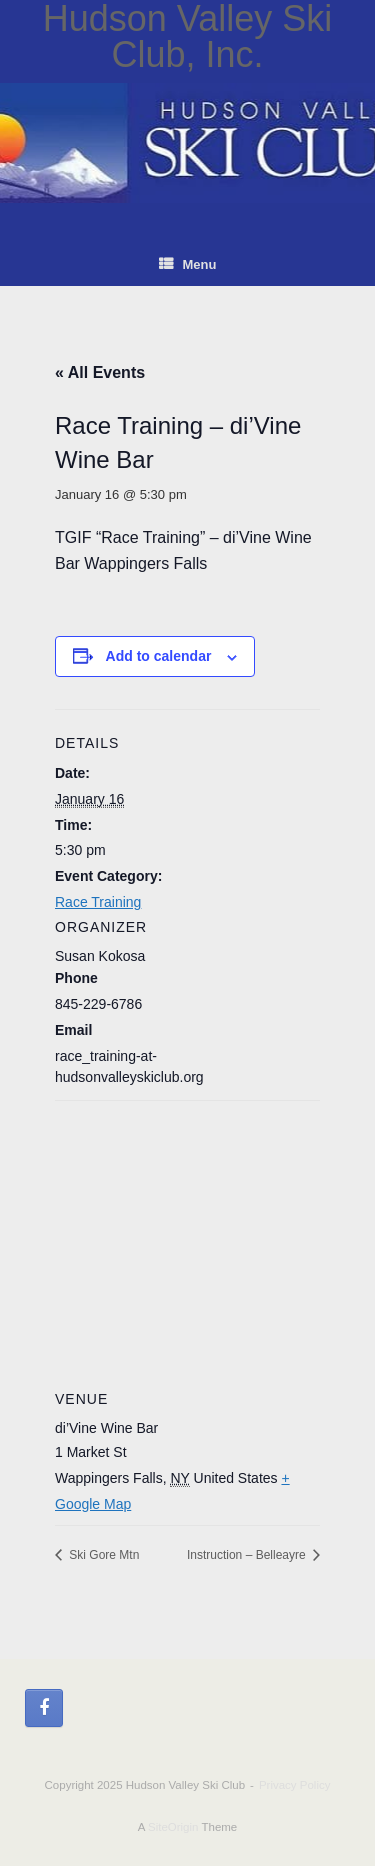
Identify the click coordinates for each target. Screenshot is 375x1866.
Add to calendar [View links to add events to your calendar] (159, 656)
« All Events (100, 372)
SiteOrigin (173, 1827)
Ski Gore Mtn (102, 1555)
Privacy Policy (295, 1785)
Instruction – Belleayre (248, 1555)
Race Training (98, 902)
